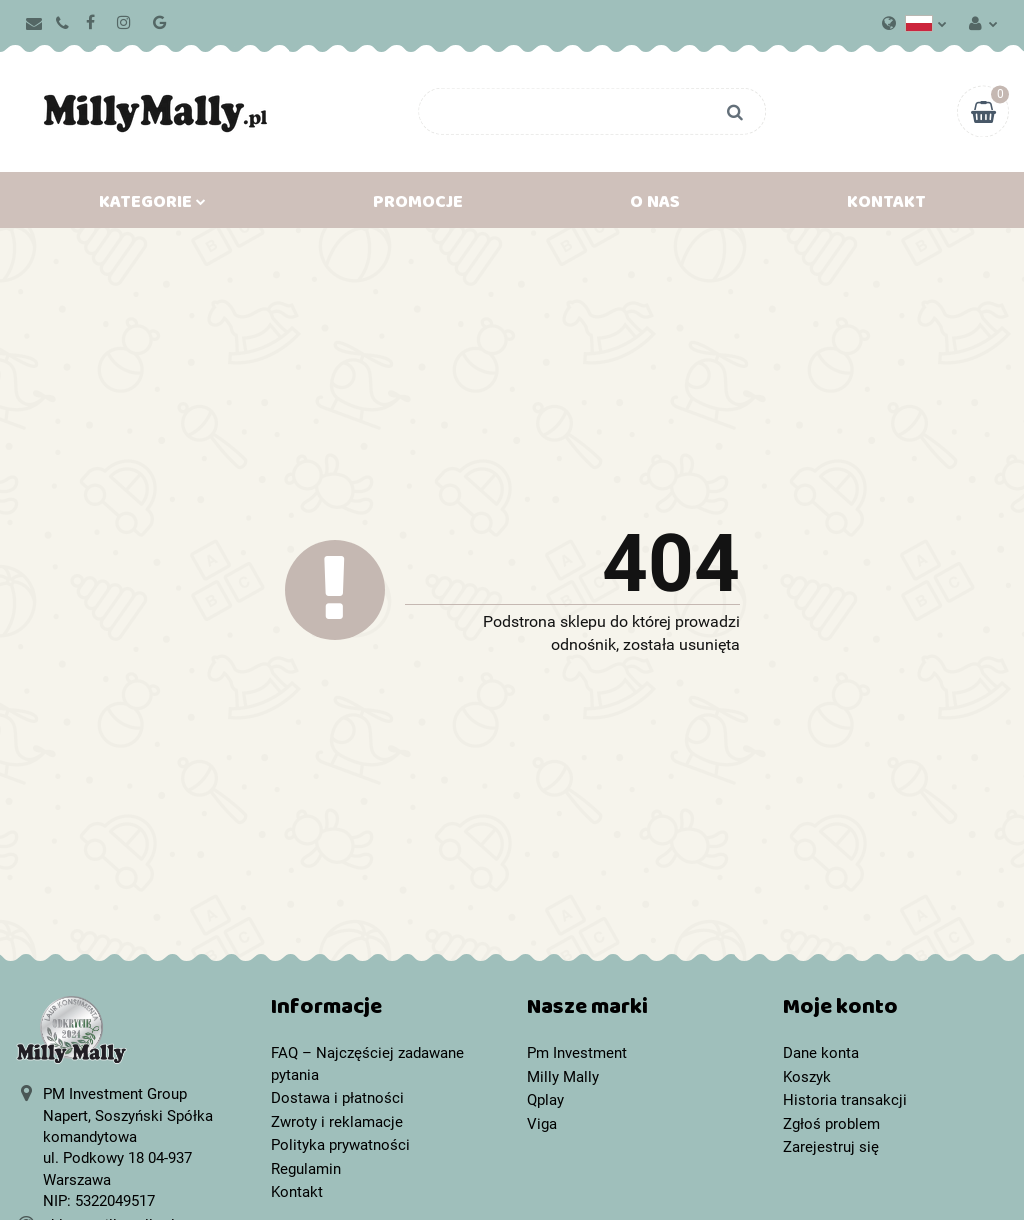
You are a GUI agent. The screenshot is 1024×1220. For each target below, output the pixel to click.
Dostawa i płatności (337, 1098)
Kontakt (886, 206)
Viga (542, 1124)
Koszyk (807, 1077)
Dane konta (821, 1053)
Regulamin (306, 1169)
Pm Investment (577, 1053)
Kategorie (152, 206)
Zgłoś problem (831, 1124)
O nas (655, 206)
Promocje (418, 206)
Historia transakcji (845, 1100)
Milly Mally (563, 1077)
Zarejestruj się (831, 1147)
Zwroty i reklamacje (337, 1122)
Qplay (545, 1100)
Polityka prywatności (340, 1145)
